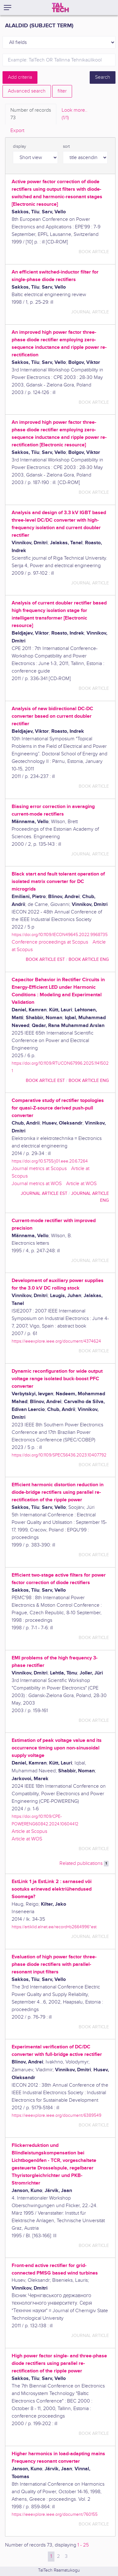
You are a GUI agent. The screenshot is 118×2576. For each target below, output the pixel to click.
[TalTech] (60, 8)
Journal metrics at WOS (37, 1184)
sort (66, 146)
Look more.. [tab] (74, 114)
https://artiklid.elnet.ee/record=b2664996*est (54, 1926)
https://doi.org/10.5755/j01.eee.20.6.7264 (50, 1161)
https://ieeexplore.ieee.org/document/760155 (55, 2514)
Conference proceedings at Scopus (50, 942)
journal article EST (44, 1193)
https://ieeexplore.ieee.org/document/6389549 (56, 2115)
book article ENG (89, 959)
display (19, 146)
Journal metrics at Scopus (39, 1169)
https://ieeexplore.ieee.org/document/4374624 (56, 1341)
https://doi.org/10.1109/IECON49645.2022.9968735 (60, 934)
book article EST (45, 959)
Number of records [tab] (30, 114)
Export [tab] (17, 131)
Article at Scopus (29, 1831)
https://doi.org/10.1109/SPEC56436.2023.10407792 (59, 1455)
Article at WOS (81, 1184)
